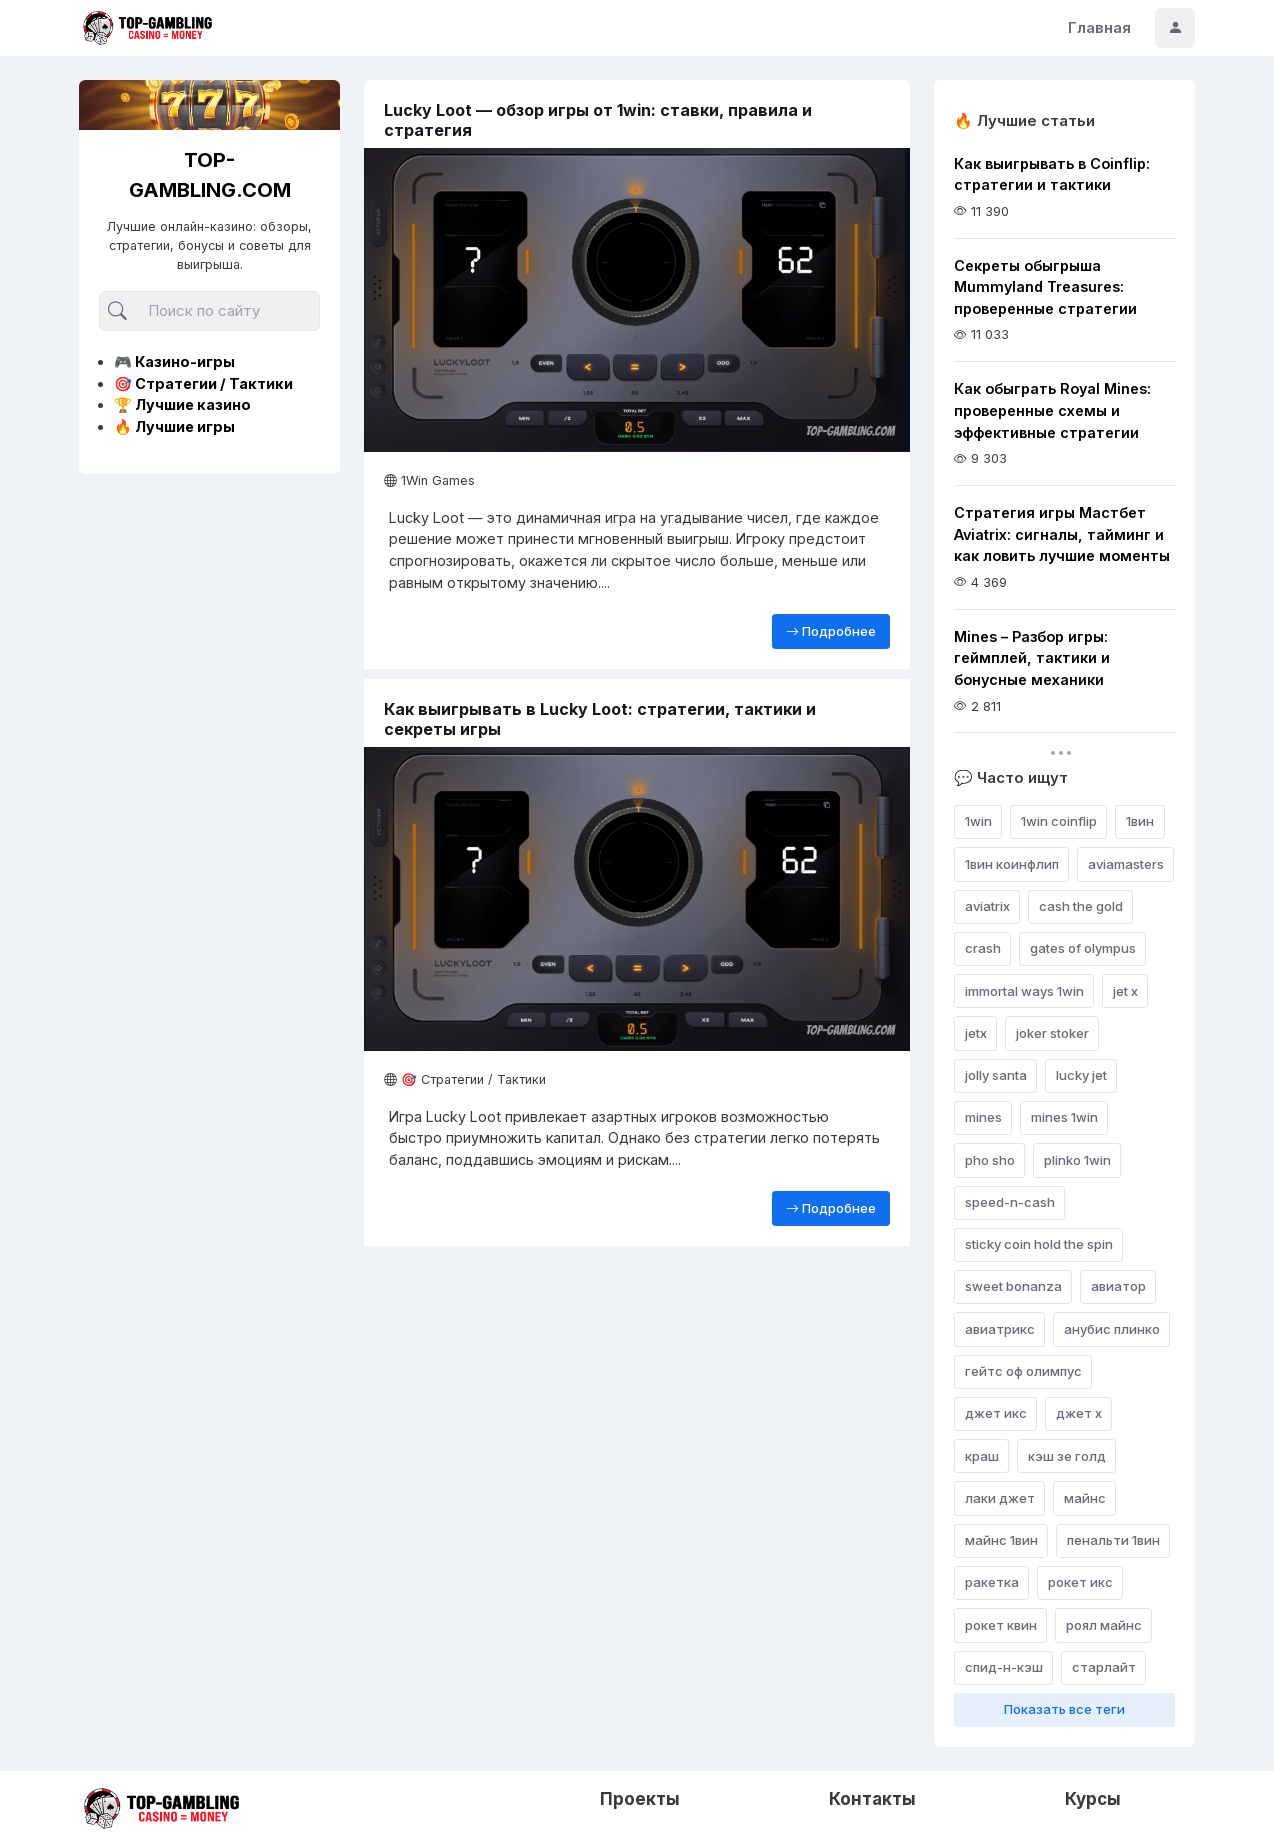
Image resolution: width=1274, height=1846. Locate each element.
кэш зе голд (1067, 1456)
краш (982, 1456)
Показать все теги (1064, 1709)
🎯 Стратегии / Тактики (203, 383)
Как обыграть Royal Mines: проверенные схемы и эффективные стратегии (1052, 410)
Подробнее (831, 631)
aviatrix (987, 906)
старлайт (1104, 1667)
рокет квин (1001, 1625)
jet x (1125, 991)
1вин (1140, 821)
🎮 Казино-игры (174, 361)
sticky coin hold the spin (1039, 1244)
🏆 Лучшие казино (182, 404)
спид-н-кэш (1004, 1667)
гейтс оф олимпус (1023, 1371)
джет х (1079, 1413)
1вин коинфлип (1012, 864)
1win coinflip (1059, 821)
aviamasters (1126, 864)
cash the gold (1081, 906)
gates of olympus (1083, 948)
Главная (1099, 27)
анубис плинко (1112, 1329)
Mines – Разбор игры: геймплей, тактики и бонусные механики (1032, 658)
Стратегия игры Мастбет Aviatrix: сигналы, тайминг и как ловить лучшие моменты (1062, 534)
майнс (1085, 1498)
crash (983, 948)
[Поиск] (209, 311)
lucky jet (1081, 1075)
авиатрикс (1000, 1329)
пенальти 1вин (1113, 1540)
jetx (976, 1033)
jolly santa (996, 1075)
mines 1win (1064, 1117)
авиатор (1118, 1286)
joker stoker (1052, 1033)
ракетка (992, 1582)
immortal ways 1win (1024, 991)
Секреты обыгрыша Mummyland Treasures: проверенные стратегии (1045, 287)
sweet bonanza (1013, 1286)
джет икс (996, 1413)
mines (983, 1117)
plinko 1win (1077, 1160)
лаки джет (1000, 1498)
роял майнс (1104, 1625)
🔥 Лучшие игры (174, 426)
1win (978, 821)
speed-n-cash (1010, 1202)
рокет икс (1080, 1582)
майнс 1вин (1001, 1540)
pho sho (990, 1160)
